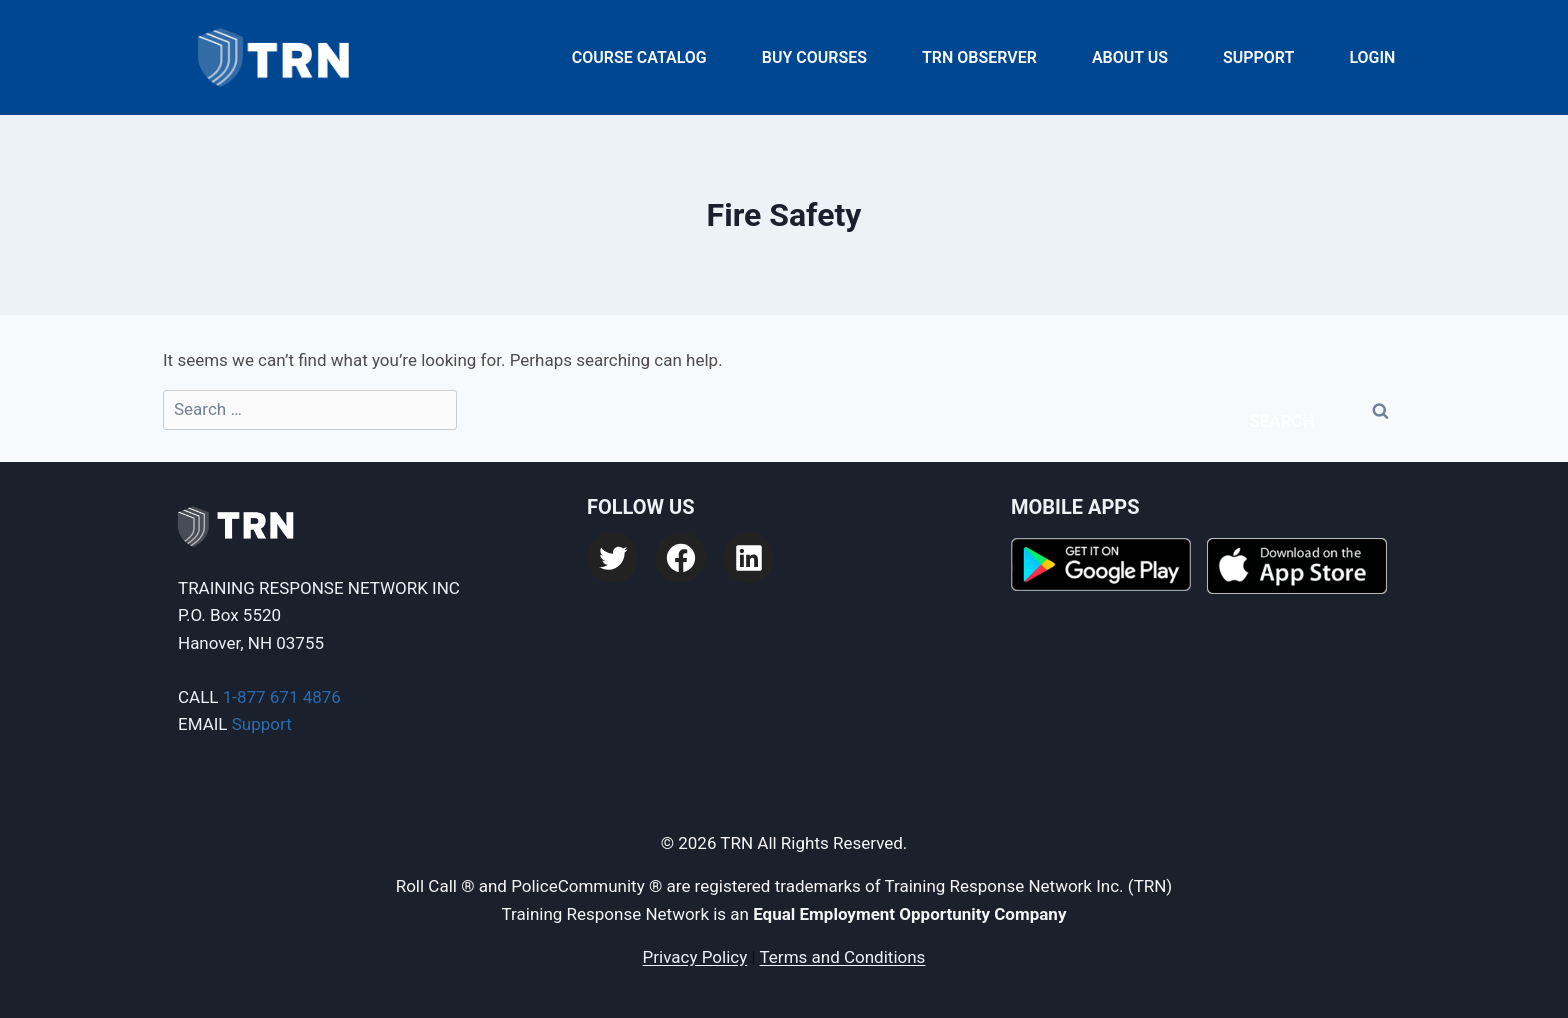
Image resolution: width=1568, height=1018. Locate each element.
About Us (1130, 57)
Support (1258, 57)
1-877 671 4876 (282, 697)
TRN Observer (979, 57)
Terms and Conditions (843, 957)
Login (1372, 57)
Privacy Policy (695, 957)
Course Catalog (639, 57)
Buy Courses (814, 57)
